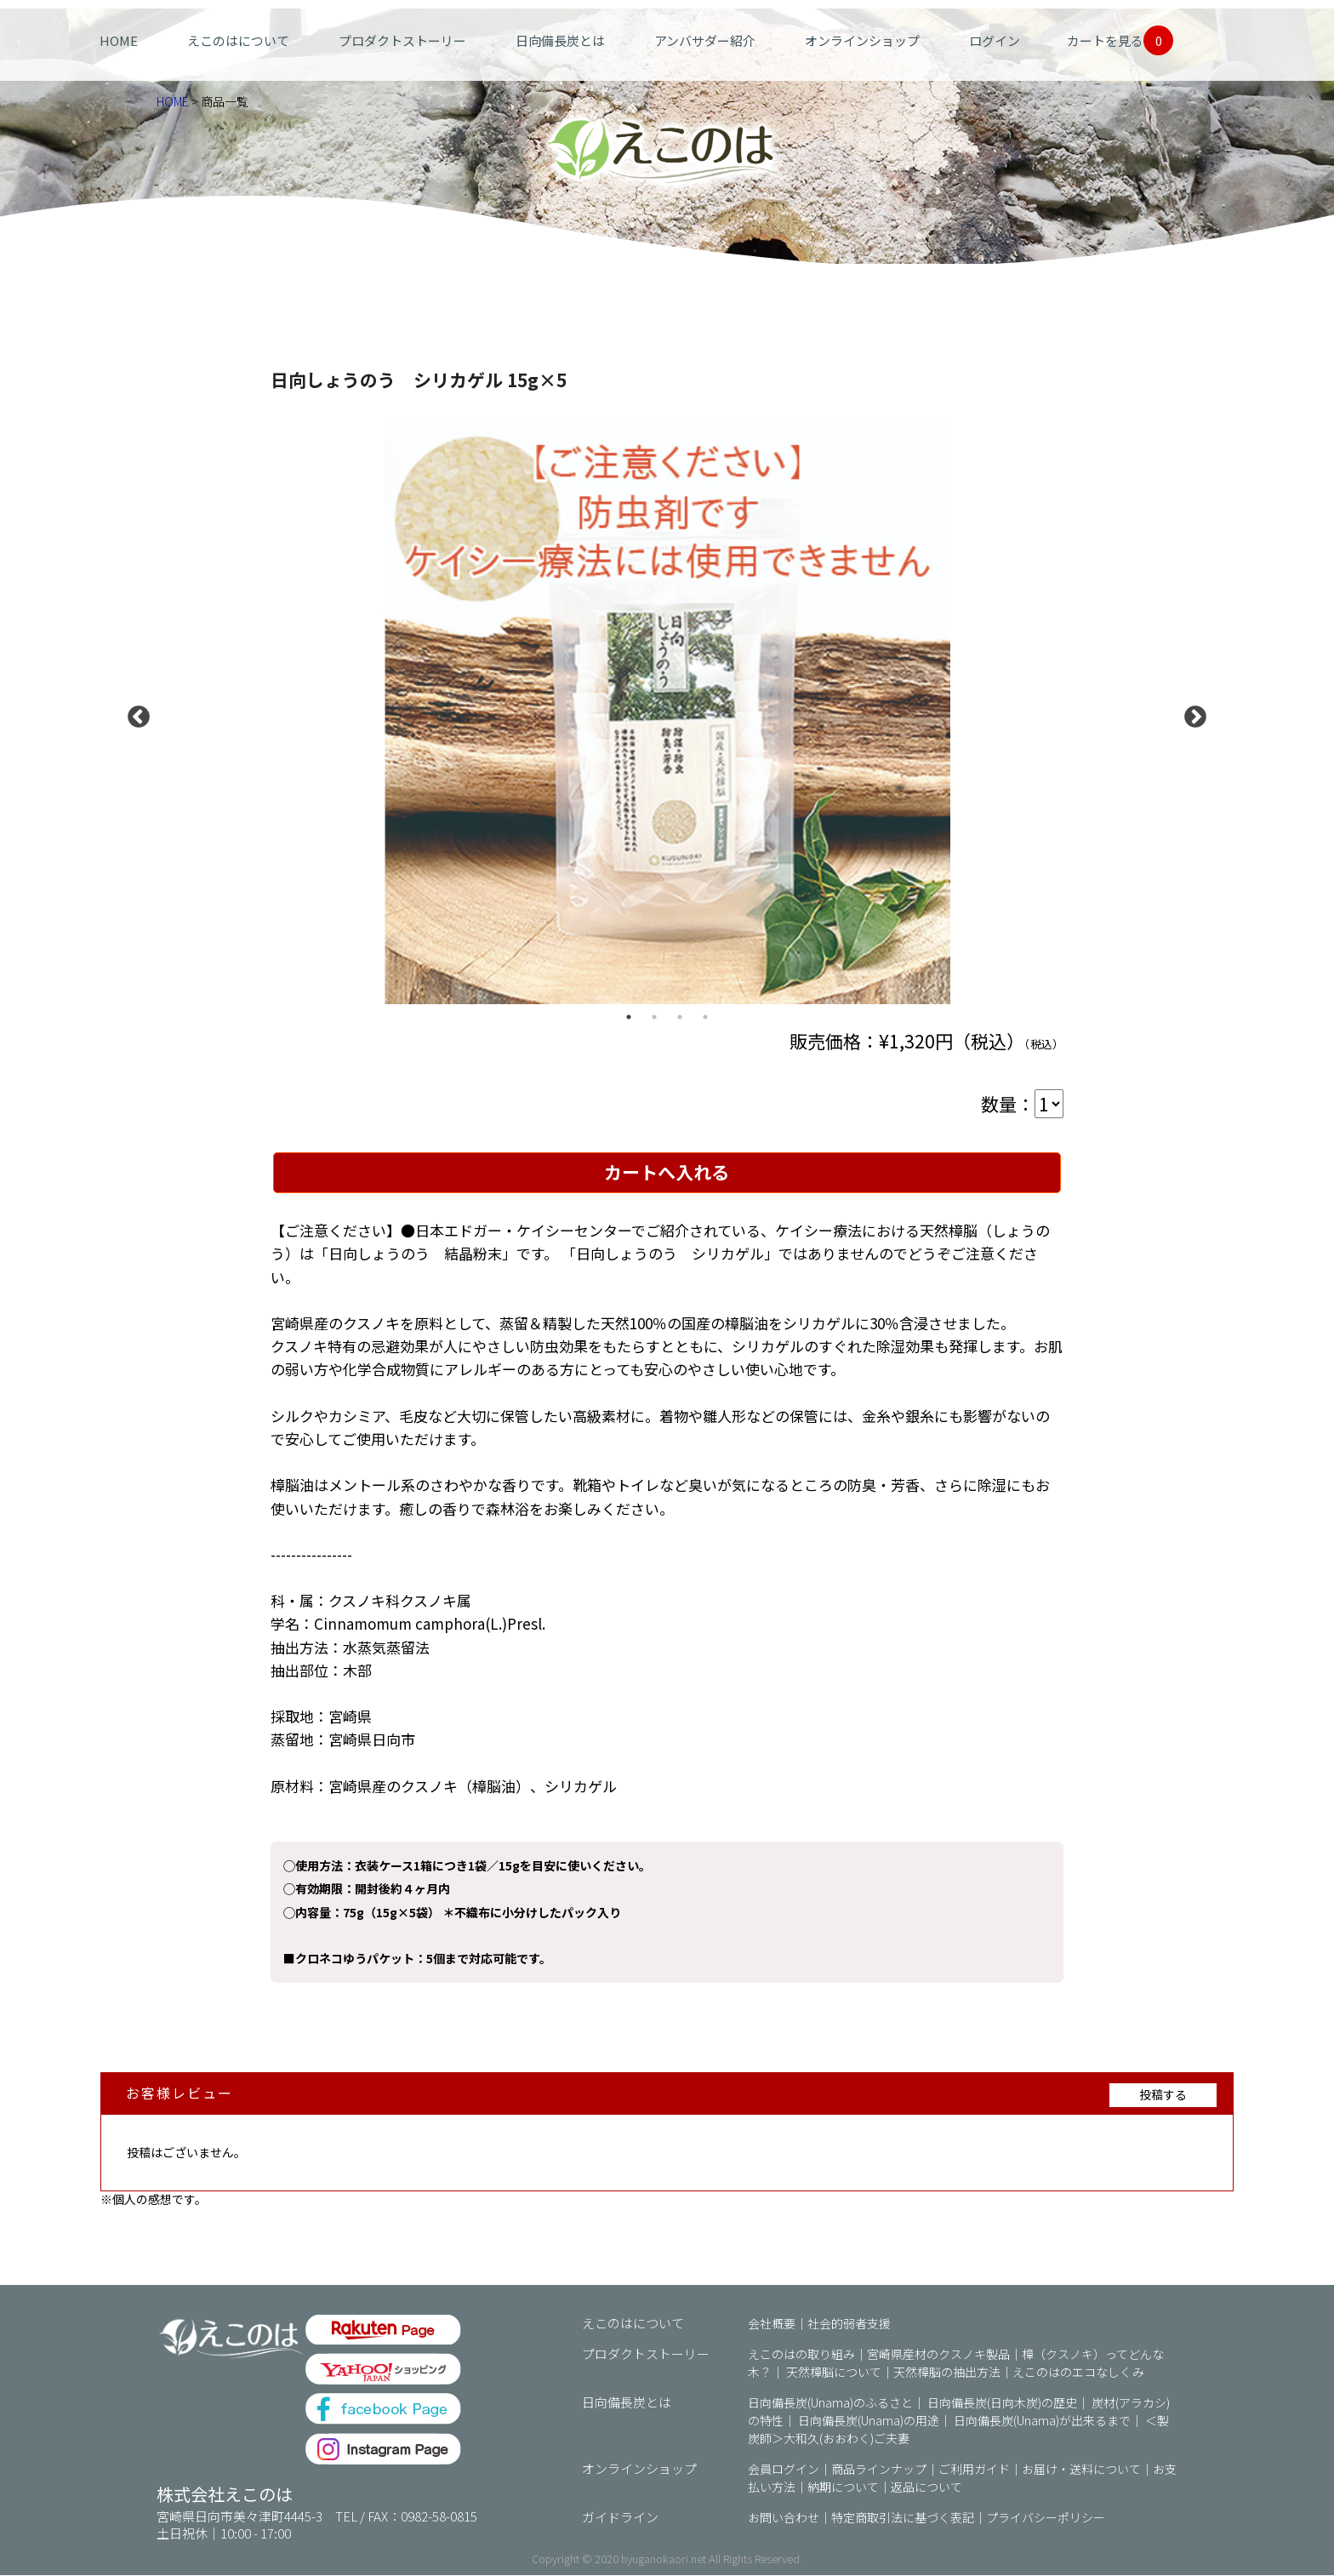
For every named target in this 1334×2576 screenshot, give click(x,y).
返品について (926, 2487)
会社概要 (771, 2324)
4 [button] (705, 1016)
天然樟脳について (833, 2372)
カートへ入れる (666, 1172)
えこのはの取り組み (801, 2354)
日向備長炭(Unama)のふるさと (830, 2403)
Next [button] (1191, 713)
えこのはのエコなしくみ (1078, 2372)
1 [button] (628, 1016)
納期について (843, 2487)
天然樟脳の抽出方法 (946, 2372)
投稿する (1163, 2095)
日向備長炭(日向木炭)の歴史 (1002, 2403)
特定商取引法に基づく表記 (902, 2518)
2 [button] (654, 1016)
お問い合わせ (783, 2518)
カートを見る (1120, 40)
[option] (667, 712)
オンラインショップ (862, 40)
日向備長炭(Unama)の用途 (868, 2421)
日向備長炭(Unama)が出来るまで (1042, 2421)
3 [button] (679, 1016)
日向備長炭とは (560, 40)
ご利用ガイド (974, 2469)
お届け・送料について (1081, 2469)
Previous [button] (134, 713)
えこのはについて (238, 40)
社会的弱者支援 (849, 2324)
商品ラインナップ (878, 2469)
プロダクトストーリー (402, 40)
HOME (119, 40)
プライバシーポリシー (1045, 2518)
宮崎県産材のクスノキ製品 (938, 2354)
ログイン (994, 40)
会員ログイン (783, 2469)
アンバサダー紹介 (704, 40)
